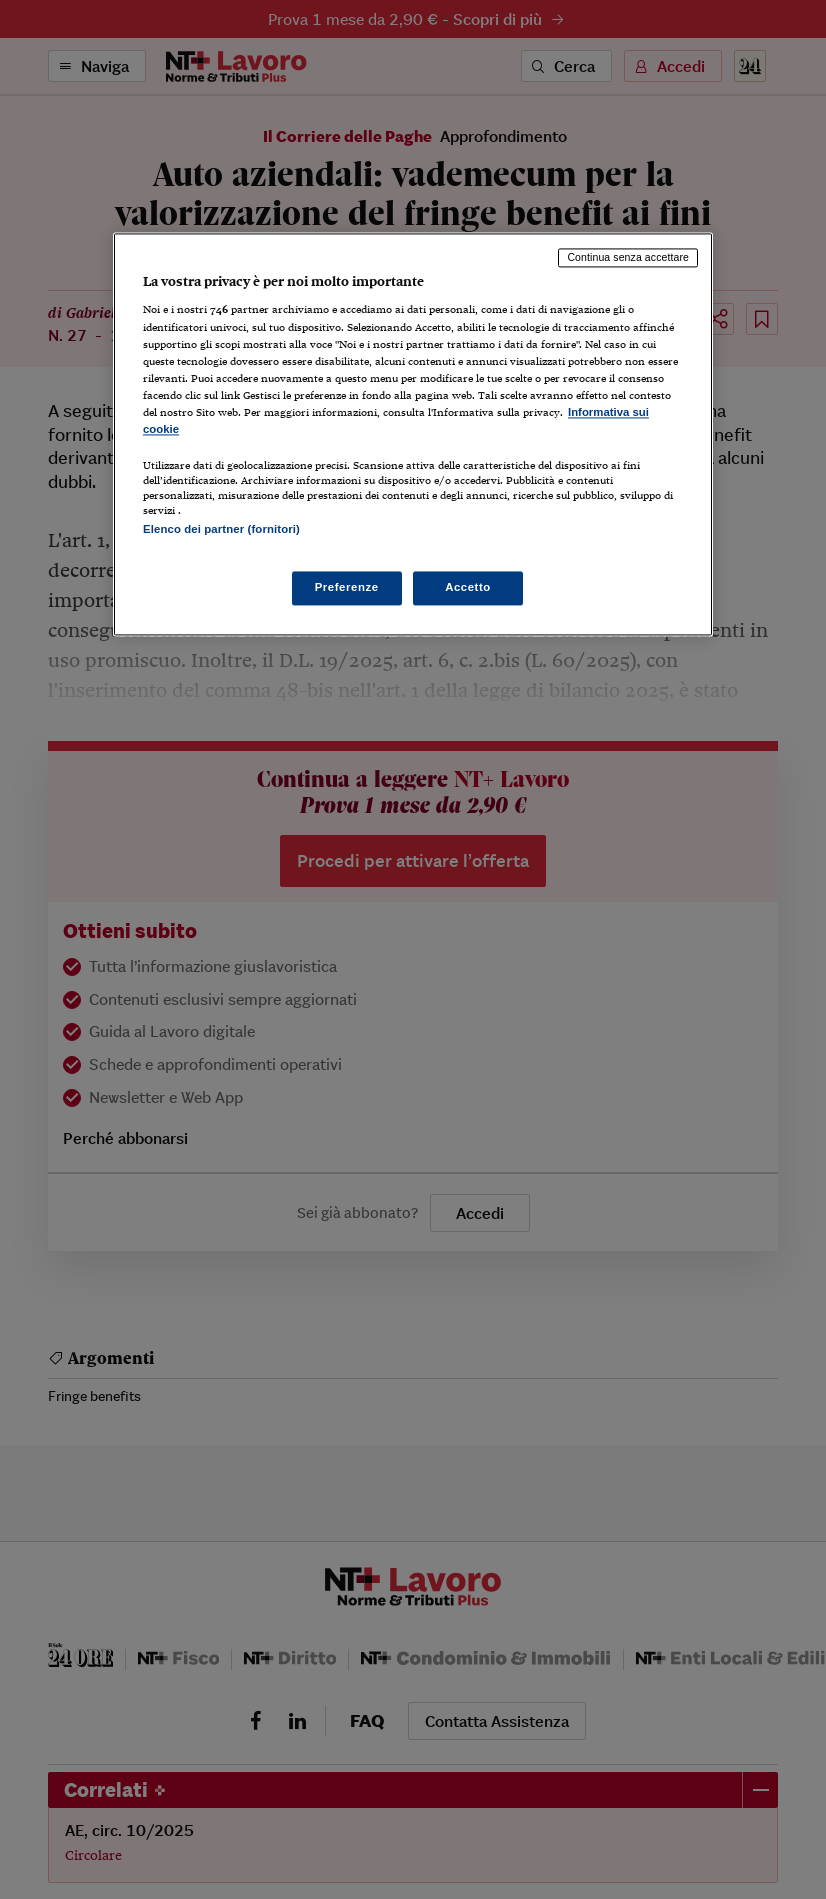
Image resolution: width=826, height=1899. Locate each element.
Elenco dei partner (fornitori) (221, 529)
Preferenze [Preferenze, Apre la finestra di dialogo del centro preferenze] (347, 588)
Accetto (468, 588)
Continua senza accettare (628, 257)
